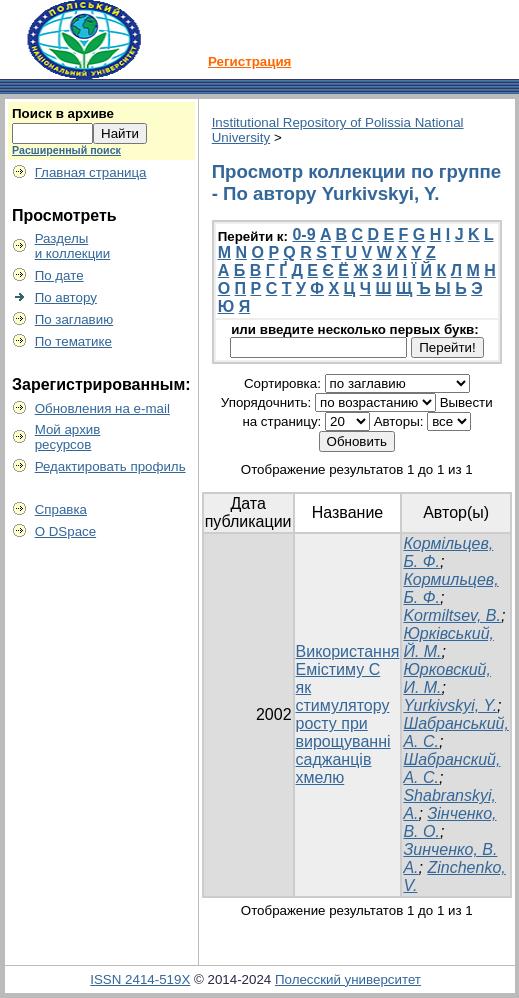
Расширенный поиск (66, 150)
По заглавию (74, 319)
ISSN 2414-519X (140, 979)
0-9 (303, 234)
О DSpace (66, 531)
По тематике (73, 341)
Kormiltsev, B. (452, 615)
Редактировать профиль (110, 466)
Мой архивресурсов (68, 437)
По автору (66, 297)
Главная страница (91, 172)
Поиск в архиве (63, 113)
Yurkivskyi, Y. (450, 705)
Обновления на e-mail (102, 408)
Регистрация (249, 61)
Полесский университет (348, 979)
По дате (59, 275)
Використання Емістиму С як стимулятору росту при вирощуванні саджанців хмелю (348, 714)
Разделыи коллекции (73, 246)
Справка (61, 509)
